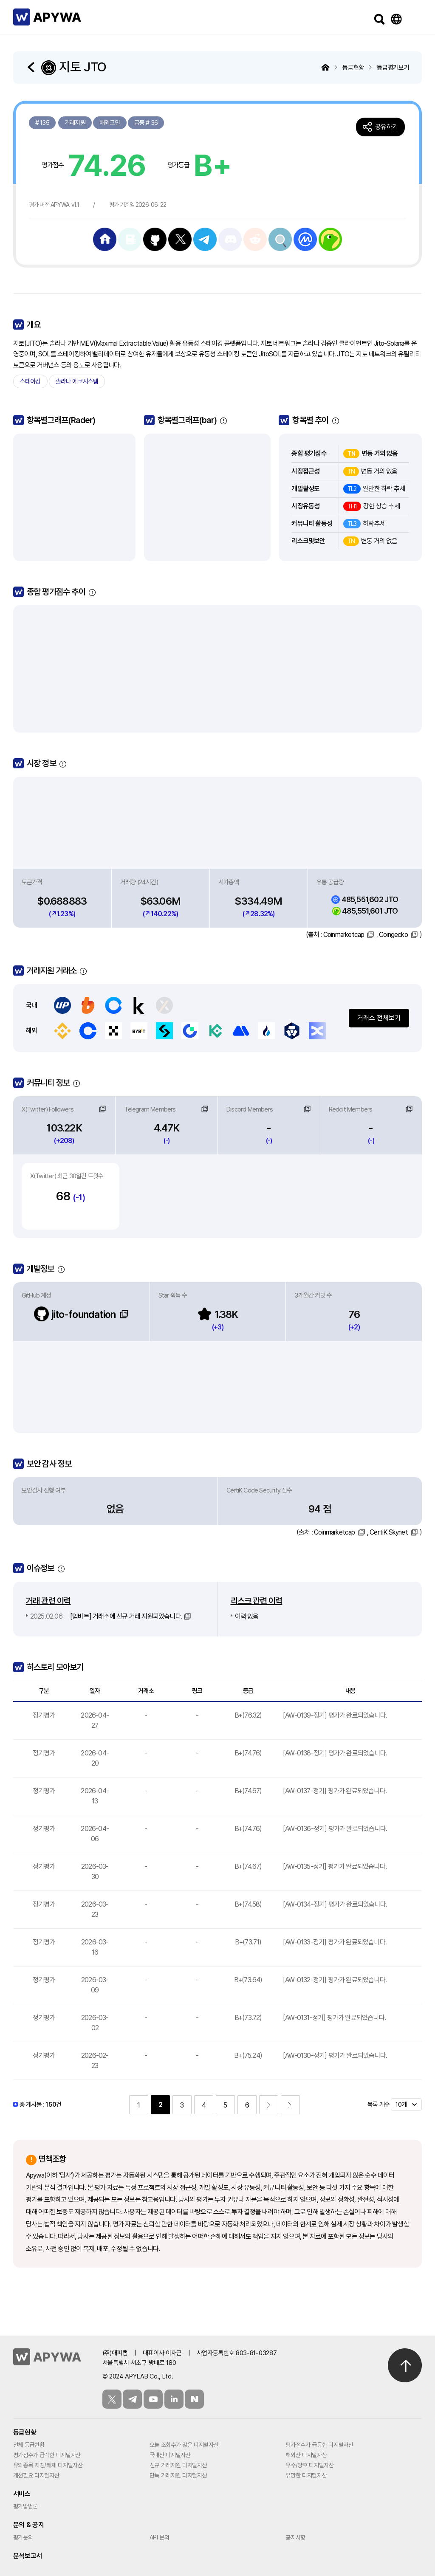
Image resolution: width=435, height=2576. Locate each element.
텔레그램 (132, 2399)
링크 (102, 1109)
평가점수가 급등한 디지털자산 (319, 2444)
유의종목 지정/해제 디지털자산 (48, 2465)
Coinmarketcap (343, 935)
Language (396, 19)
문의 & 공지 (28, 2525)
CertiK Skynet (389, 1532)
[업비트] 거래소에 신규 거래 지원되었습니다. (106, 1616)
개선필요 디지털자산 (36, 2475)
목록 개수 (378, 2104)
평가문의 (23, 2537)
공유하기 (386, 127)
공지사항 (295, 2537)
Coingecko (393, 935)
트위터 (111, 2399)
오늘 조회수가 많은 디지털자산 (184, 2444)
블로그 (194, 2399)
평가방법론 (25, 2506)
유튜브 (153, 2399)
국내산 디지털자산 (170, 2455)
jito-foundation (75, 1314)
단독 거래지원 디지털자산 (178, 2475)
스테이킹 (30, 381)
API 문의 (159, 2537)
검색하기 (379, 19)
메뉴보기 (413, 19)
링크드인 (174, 2399)
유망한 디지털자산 (306, 2475)
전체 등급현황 (29, 2444)
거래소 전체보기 (379, 1018)
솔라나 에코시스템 (77, 381)
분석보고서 (27, 2556)
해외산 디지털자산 (306, 2455)
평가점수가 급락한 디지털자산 (47, 2455)
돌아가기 (32, 67)
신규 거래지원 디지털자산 (178, 2465)
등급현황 (25, 2432)
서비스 (22, 2494)
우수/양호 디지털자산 (309, 2465)
